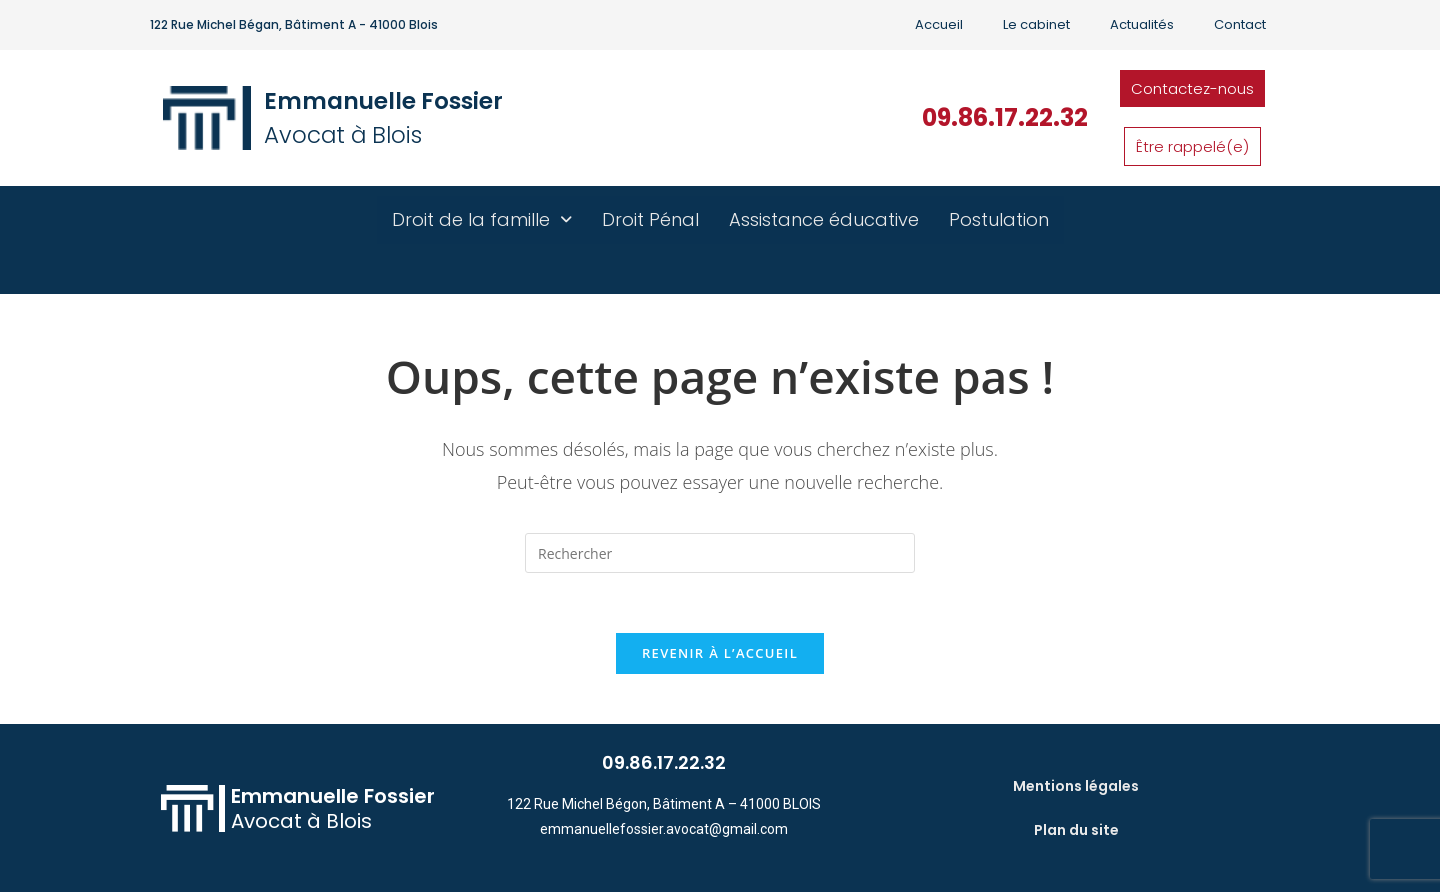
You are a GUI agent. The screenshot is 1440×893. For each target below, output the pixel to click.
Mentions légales (1076, 786)
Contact (1240, 24)
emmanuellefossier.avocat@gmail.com (664, 829)
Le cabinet (1036, 24)
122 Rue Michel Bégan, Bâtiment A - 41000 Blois (294, 24)
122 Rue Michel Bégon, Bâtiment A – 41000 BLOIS (664, 804)
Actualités (1142, 24)
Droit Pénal (650, 219)
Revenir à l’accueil (720, 653)
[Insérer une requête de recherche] (720, 553)
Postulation (999, 219)
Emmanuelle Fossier (383, 101)
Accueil (939, 24)
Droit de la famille (482, 219)
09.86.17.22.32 (1005, 117)
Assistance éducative (824, 219)
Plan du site (1076, 830)
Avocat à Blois (343, 135)
